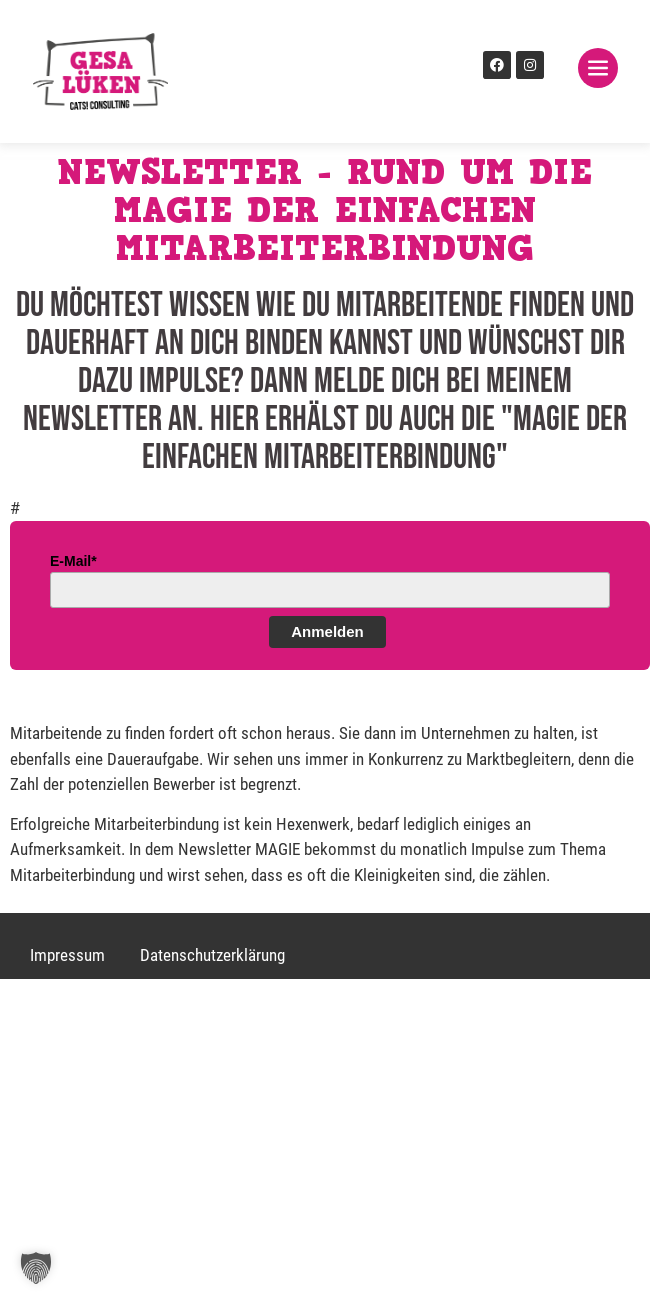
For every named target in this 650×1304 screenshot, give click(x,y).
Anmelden (327, 631)
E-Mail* (73, 561)
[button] (36, 1268)
